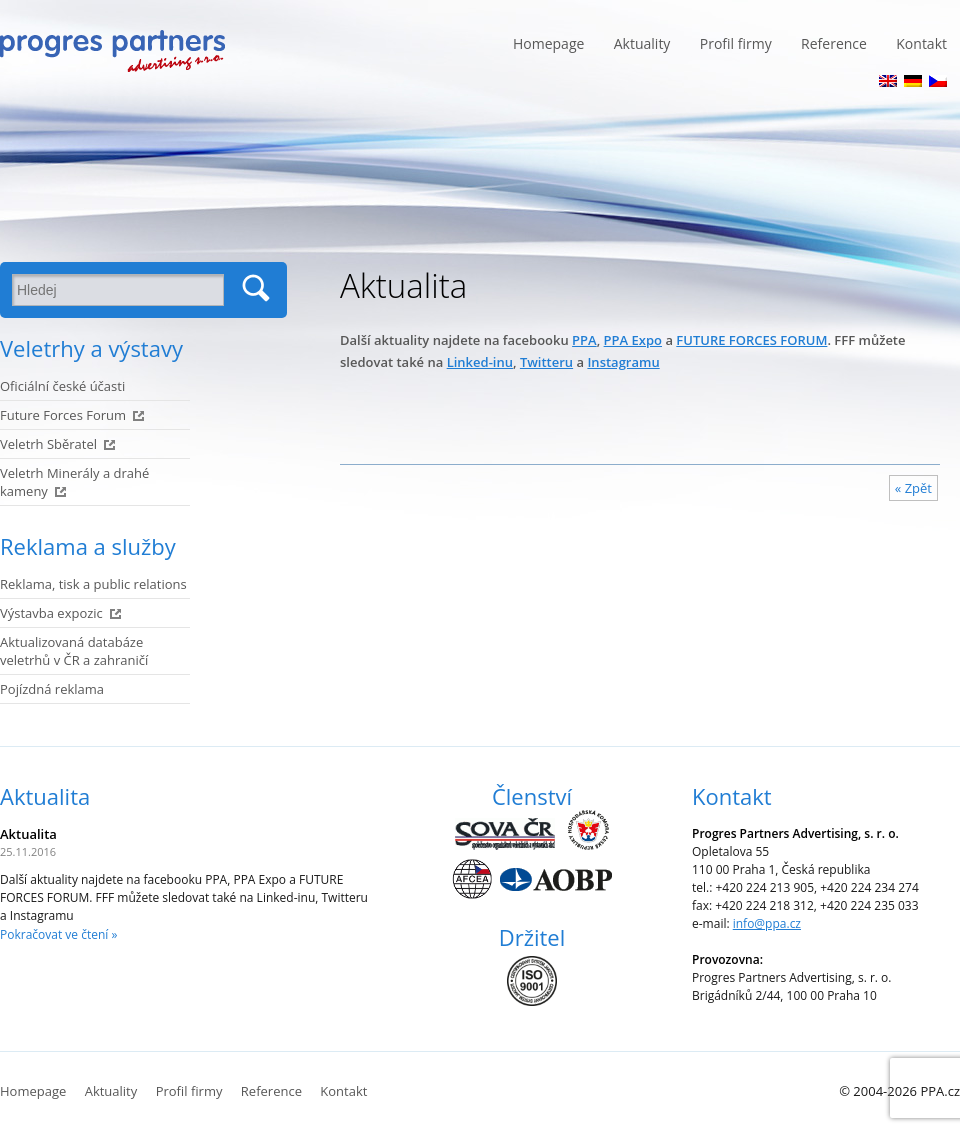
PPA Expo (633, 340)
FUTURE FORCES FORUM (751, 340)
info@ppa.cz (767, 923)
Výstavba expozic (51, 613)
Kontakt (921, 43)
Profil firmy (736, 43)
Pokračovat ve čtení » (58, 934)
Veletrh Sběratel (48, 444)
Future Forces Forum (63, 415)
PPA (584, 340)
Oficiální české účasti (62, 386)
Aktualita (45, 796)
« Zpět (913, 488)
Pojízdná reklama (52, 689)
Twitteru (546, 362)
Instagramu (623, 362)
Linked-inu (480, 362)
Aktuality (642, 43)
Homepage (548, 43)
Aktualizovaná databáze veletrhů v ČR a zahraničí (74, 651)
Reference (834, 43)
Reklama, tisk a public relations (93, 584)
